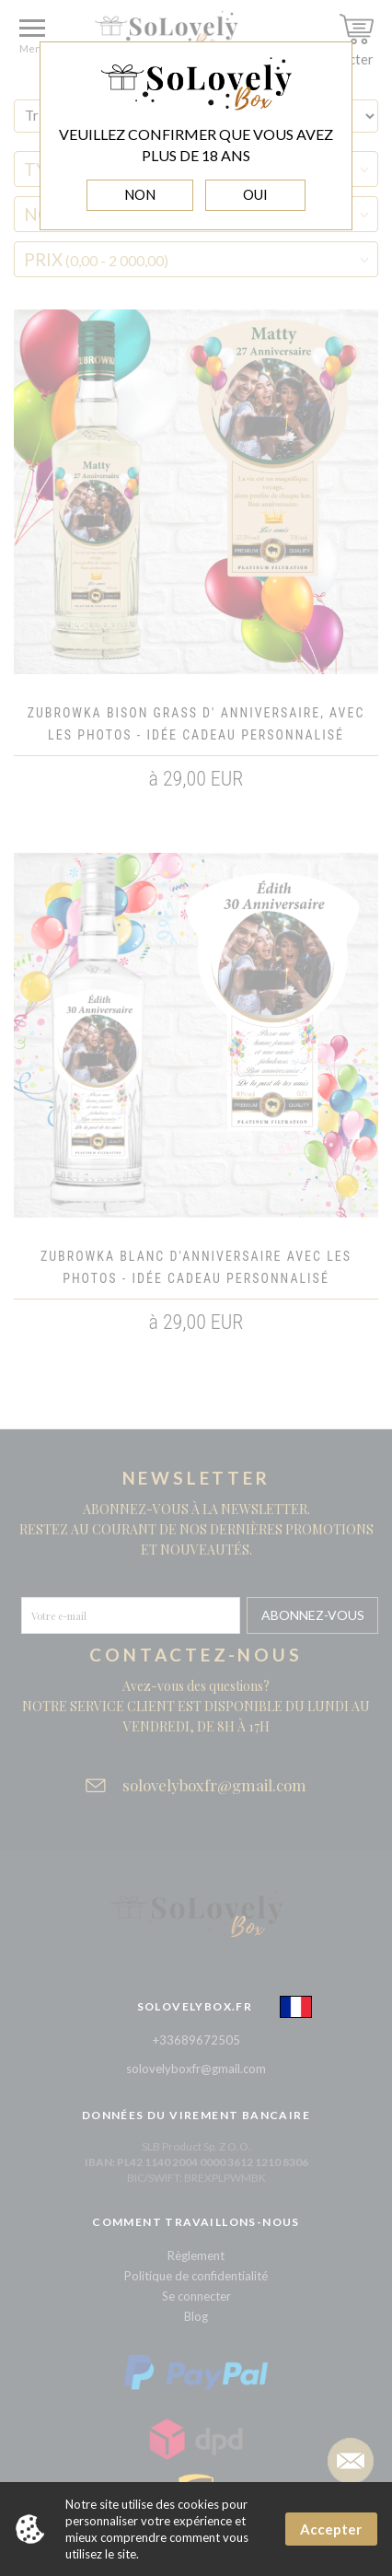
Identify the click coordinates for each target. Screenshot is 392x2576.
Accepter (331, 2529)
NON (140, 194)
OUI (255, 194)
